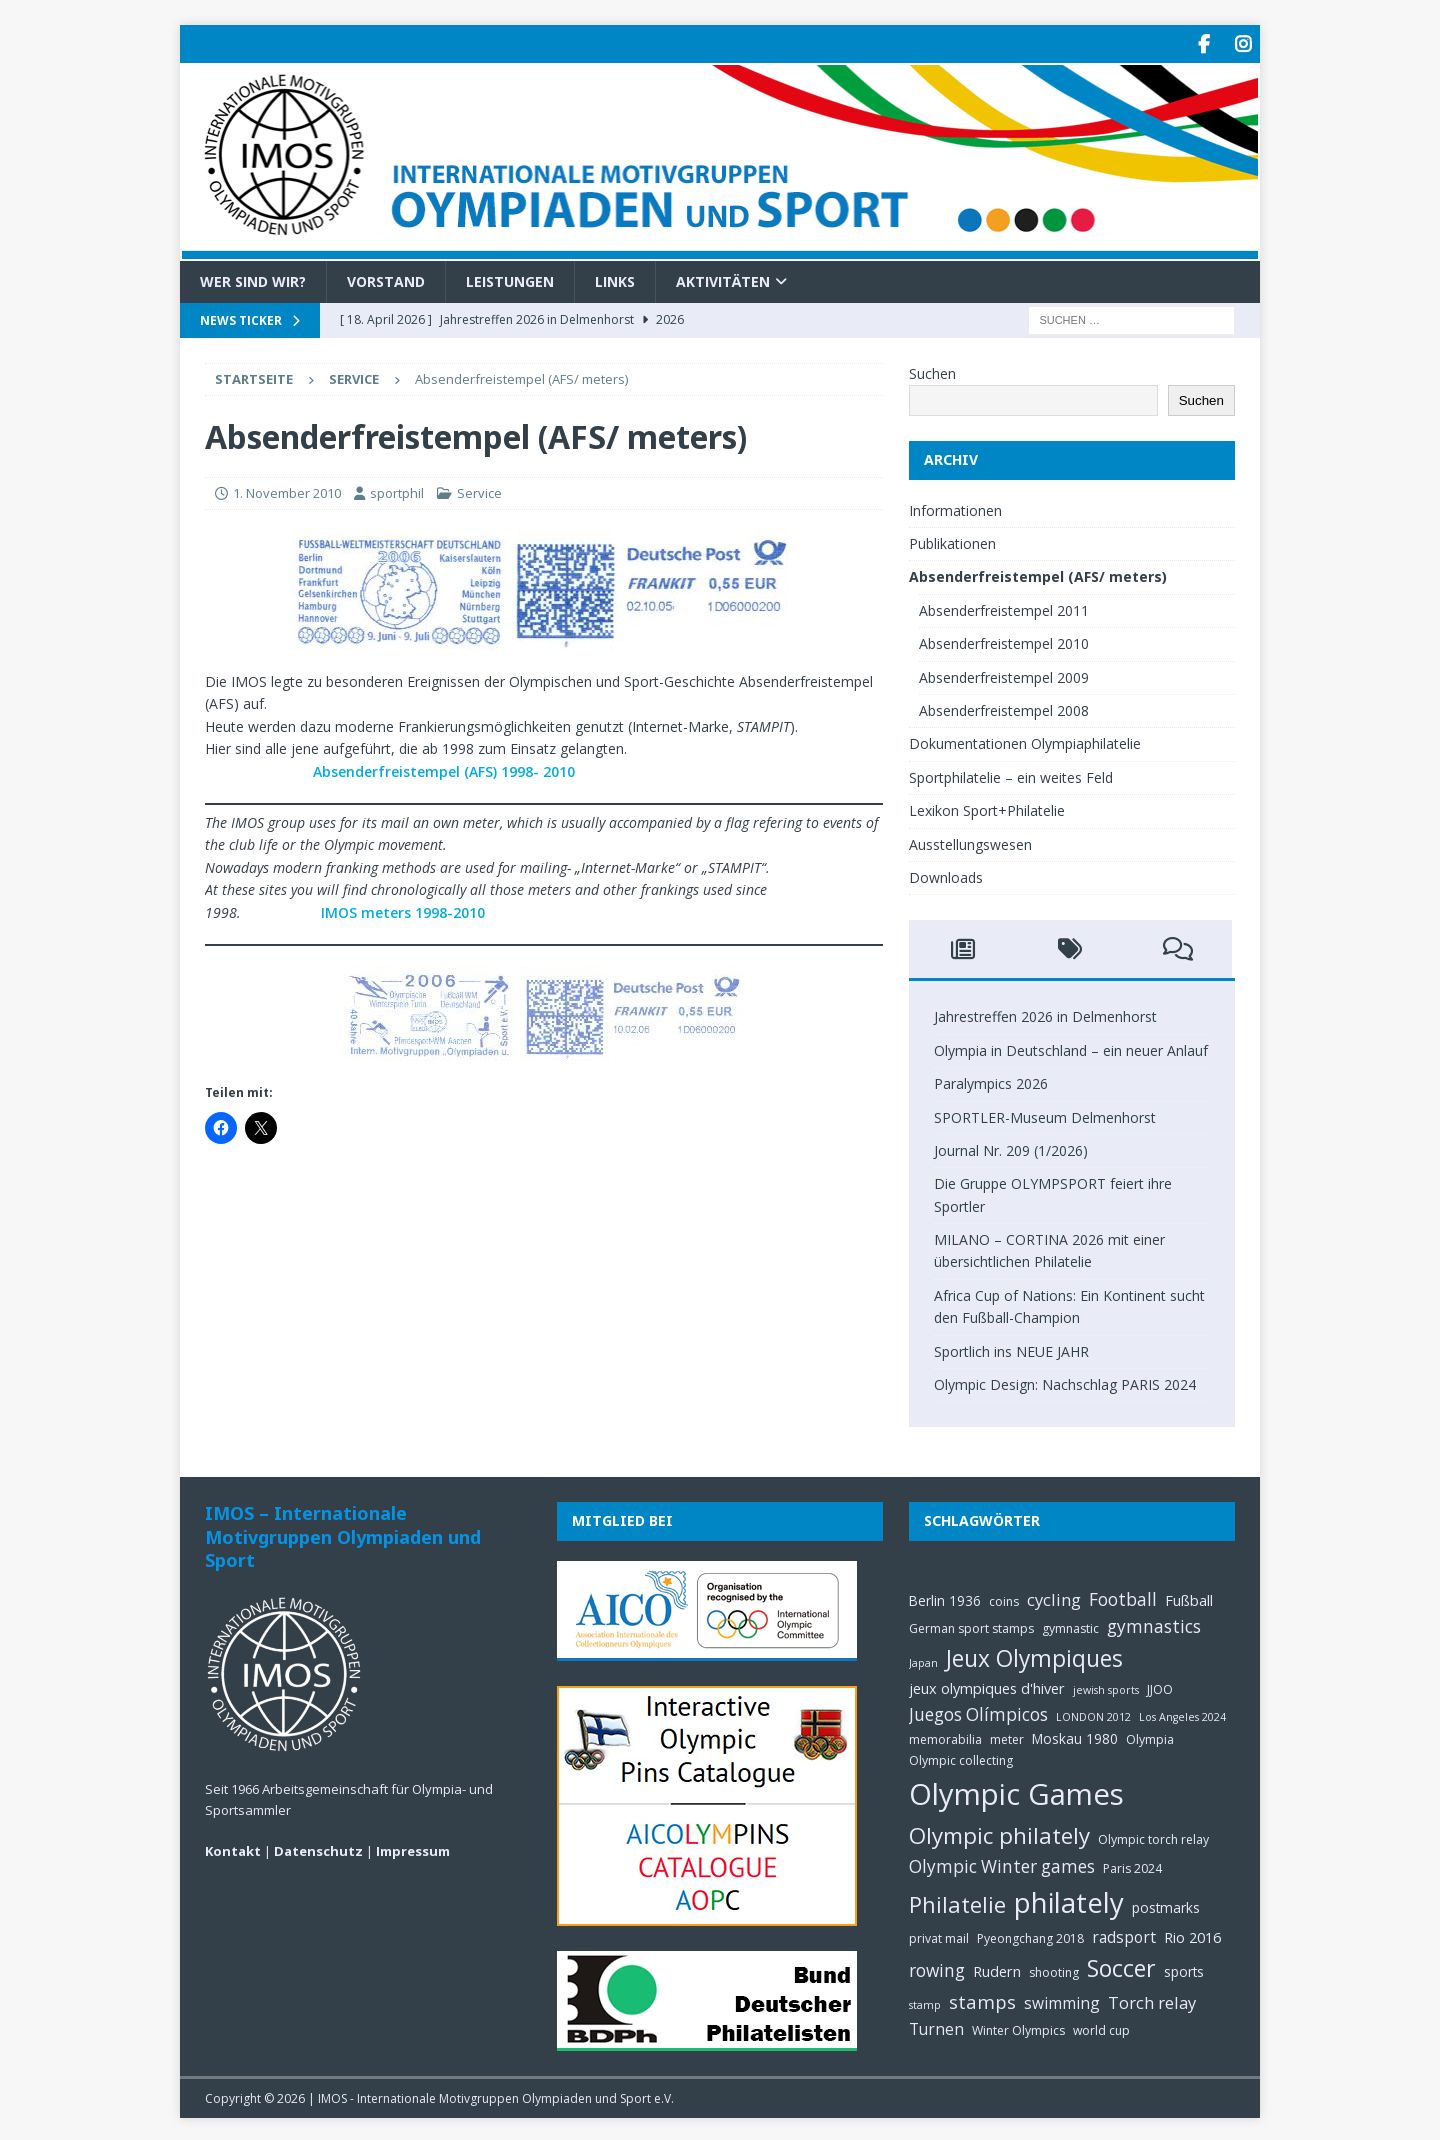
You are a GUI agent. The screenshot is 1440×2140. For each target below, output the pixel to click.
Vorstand (386, 277)
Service (479, 490)
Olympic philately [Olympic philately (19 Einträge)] (999, 1831)
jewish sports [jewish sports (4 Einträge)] (1106, 1687)
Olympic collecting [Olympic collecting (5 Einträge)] (961, 1757)
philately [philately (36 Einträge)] (1069, 1899)
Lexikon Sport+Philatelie (987, 807)
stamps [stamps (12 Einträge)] (982, 1998)
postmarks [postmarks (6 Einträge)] (1166, 1904)
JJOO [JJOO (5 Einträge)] (1160, 1686)
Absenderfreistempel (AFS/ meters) (1038, 573)
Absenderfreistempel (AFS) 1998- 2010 (442, 767)
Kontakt (233, 1847)
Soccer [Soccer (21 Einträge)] (1121, 1965)
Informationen (955, 506)
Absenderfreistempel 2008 (1004, 707)
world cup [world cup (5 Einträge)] (1101, 2027)
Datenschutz (318, 1847)
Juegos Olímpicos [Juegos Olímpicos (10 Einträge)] (978, 1710)
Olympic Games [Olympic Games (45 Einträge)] (1016, 1791)
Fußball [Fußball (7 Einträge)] (1189, 1596)
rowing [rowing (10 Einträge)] (937, 1967)
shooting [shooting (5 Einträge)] (1054, 1969)
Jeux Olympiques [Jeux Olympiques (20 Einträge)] (1034, 1655)
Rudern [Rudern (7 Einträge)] (997, 1968)
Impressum (413, 1847)
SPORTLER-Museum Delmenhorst (1045, 1113)
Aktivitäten (723, 277)
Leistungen (510, 277)
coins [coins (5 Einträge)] (1004, 1597)
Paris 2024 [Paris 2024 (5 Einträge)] (1132, 1865)
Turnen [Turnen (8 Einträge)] (936, 2026)
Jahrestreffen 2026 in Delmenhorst (1045, 1013)
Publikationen (952, 540)
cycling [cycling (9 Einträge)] (1054, 1595)
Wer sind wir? (253, 277)
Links (615, 277)
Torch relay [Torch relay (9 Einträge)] (1152, 1999)
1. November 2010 (287, 490)
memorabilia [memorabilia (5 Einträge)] (945, 1736)
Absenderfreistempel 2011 (1004, 607)
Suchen (932, 370)
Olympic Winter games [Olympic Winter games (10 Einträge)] (1002, 1863)
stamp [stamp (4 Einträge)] (925, 2002)
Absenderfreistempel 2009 (1004, 673)
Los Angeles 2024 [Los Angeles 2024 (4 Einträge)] (1182, 1713)
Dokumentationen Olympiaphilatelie (1025, 740)
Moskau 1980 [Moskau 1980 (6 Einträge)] (1075, 1735)
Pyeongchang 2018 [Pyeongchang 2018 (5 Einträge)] (1030, 1935)
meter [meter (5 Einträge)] (1007, 1736)
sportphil (397, 490)
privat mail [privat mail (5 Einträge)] (939, 1935)
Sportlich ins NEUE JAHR (1011, 1347)
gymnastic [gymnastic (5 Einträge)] (1070, 1625)
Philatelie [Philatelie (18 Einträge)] (957, 1901)
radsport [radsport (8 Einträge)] (1124, 1934)
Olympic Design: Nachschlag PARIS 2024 (1065, 1381)
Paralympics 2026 (991, 1080)
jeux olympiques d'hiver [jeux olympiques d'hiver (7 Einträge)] (987, 1685)
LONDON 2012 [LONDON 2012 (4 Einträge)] (1093, 1713)
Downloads (946, 874)
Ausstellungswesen (970, 840)
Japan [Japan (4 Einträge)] (923, 1660)
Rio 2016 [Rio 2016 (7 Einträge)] (1192, 1934)
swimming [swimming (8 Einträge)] (1062, 2000)
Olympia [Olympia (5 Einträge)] (1150, 1736)
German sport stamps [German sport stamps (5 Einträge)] (971, 1625)
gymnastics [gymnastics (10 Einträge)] (1154, 1623)
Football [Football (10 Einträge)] (1123, 1595)
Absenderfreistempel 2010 (1004, 640)
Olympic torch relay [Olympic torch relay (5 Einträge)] (1153, 1835)
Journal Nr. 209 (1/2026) (1011, 1147)
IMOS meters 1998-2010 (401, 908)
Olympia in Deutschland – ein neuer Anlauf (1071, 1047)
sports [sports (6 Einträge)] (1184, 1968)
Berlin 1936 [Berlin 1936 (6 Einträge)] (945, 1596)
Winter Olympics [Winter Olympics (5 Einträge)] (1018, 2027)
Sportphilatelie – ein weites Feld (1011, 774)
